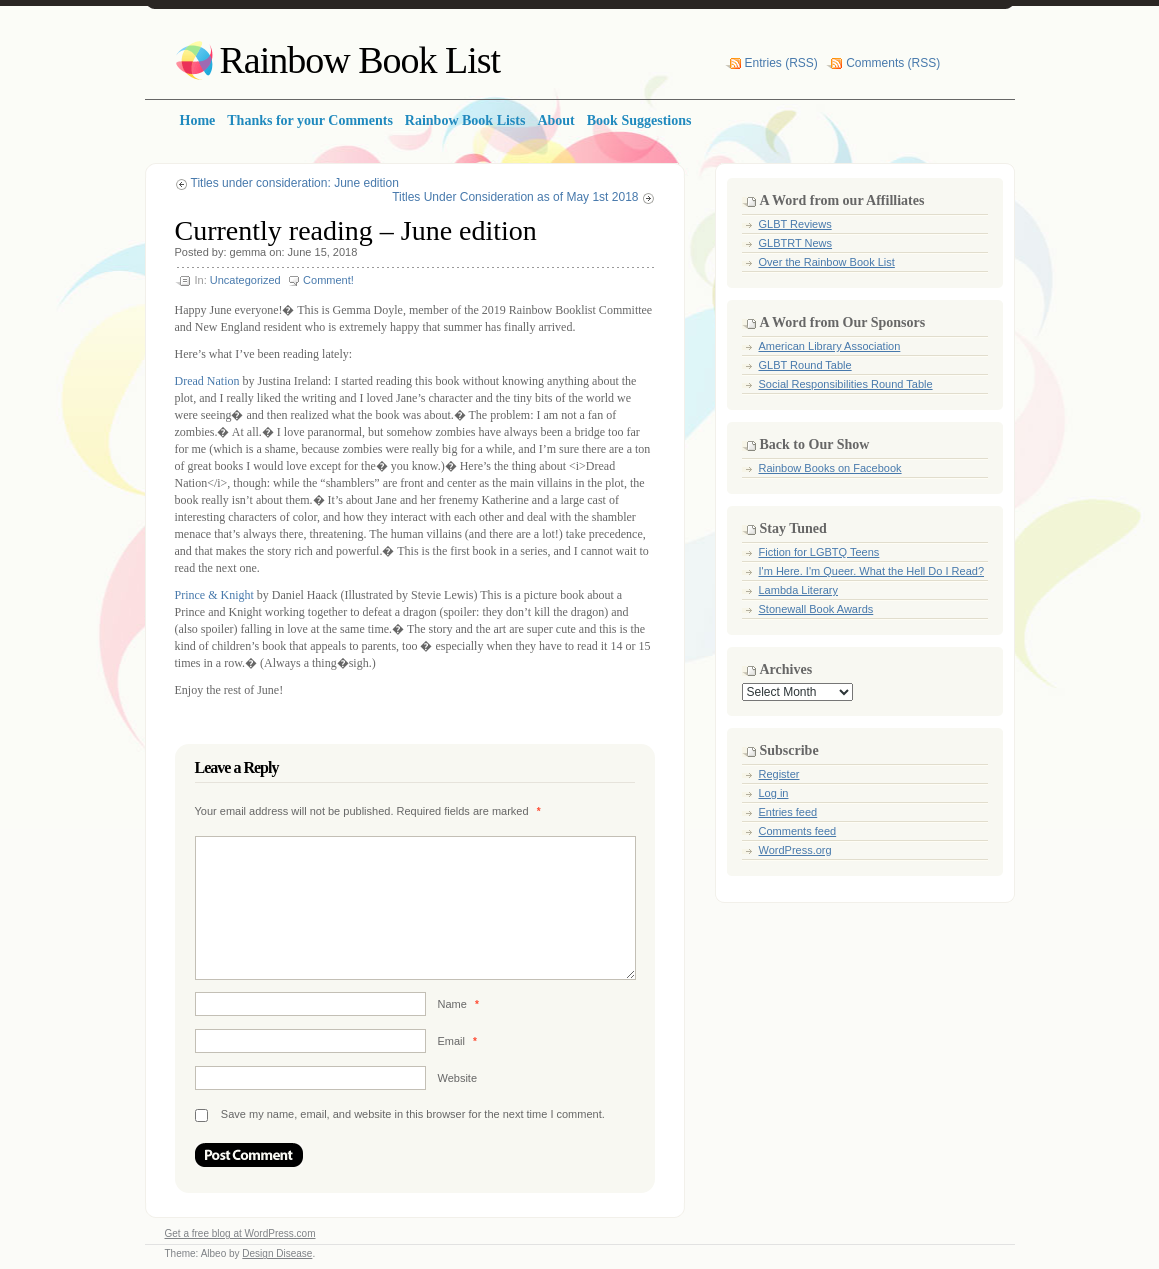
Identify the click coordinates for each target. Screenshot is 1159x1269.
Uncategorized (245, 280)
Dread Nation (207, 381)
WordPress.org (795, 850)
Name (458, 1004)
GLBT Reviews (795, 224)
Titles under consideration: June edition (295, 183)
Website (458, 1078)
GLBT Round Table (805, 365)
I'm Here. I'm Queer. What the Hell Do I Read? (872, 571)
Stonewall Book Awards (816, 609)
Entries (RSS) (781, 63)
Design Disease (277, 1253)
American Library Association (830, 346)
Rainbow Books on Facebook (830, 468)
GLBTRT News (796, 243)
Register (779, 774)
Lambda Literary (799, 590)
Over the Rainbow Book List (827, 262)
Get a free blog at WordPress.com (240, 1233)
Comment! (328, 280)
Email (457, 1041)
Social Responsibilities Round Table (846, 384)
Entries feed (788, 812)
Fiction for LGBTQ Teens (819, 552)
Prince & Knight (214, 595)
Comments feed (798, 831)
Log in (774, 793)
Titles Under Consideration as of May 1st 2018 (515, 197)
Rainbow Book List (360, 60)
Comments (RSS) (893, 63)
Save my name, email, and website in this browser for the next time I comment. (413, 1114)
